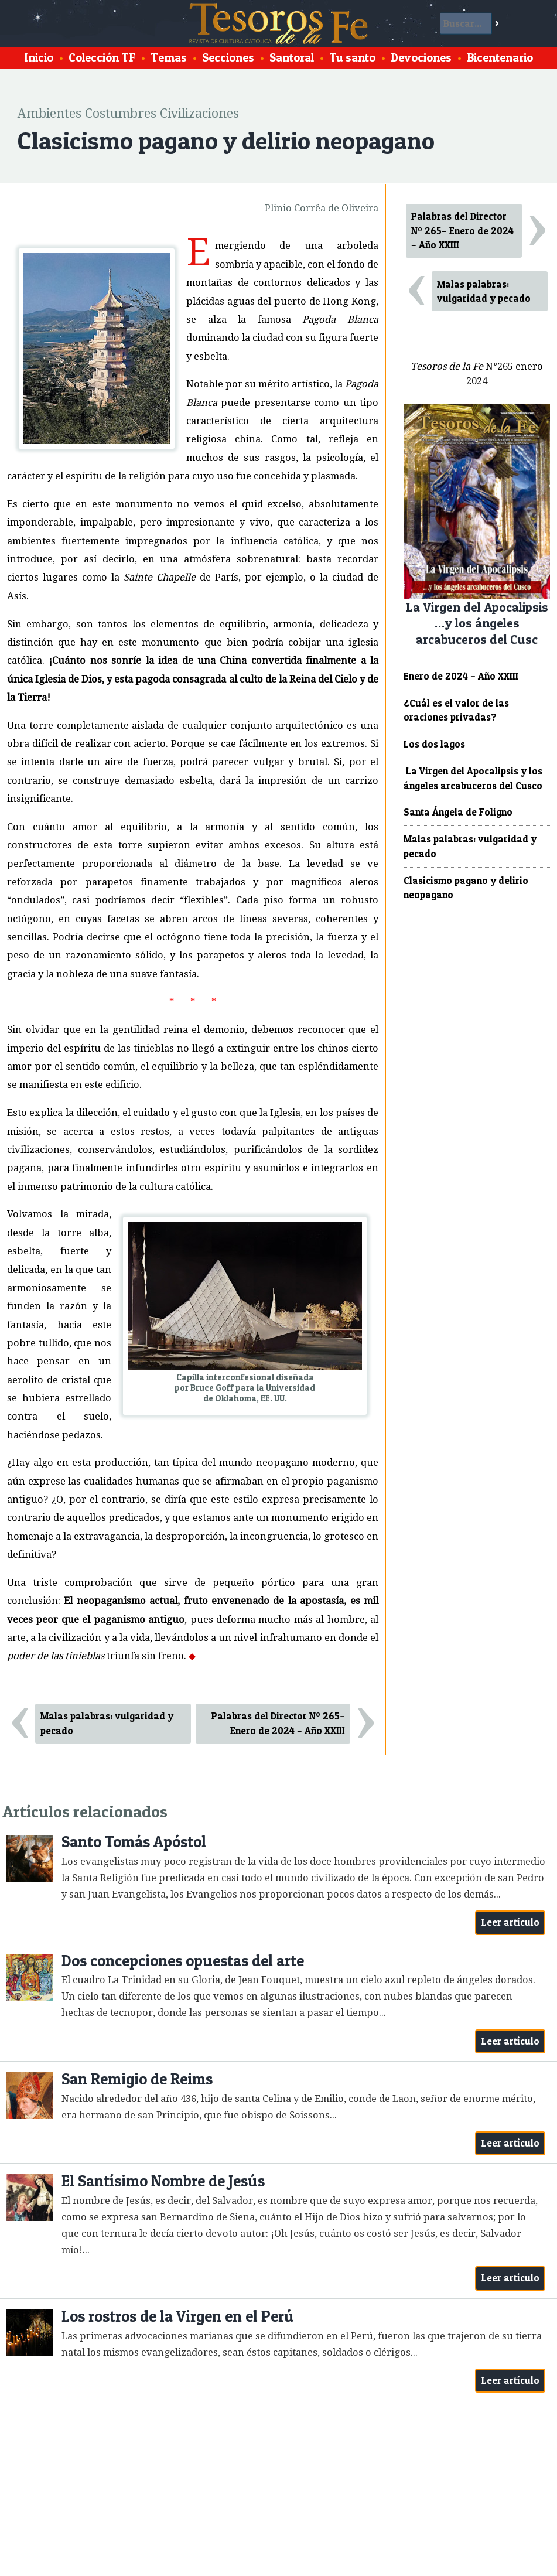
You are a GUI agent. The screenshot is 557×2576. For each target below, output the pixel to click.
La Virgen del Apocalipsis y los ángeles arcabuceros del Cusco (473, 778)
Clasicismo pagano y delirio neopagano (466, 888)
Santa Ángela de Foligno (458, 812)
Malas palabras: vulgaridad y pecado (106, 1723)
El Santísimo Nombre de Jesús (163, 2181)
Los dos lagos (434, 744)
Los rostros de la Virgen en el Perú (177, 2316)
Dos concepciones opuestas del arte (182, 1960)
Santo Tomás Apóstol (133, 1841)
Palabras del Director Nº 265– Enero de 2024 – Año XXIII (278, 1723)
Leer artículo (510, 1922)
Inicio (38, 57)
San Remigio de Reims (137, 2079)
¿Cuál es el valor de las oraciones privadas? (456, 710)
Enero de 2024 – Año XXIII (461, 676)
